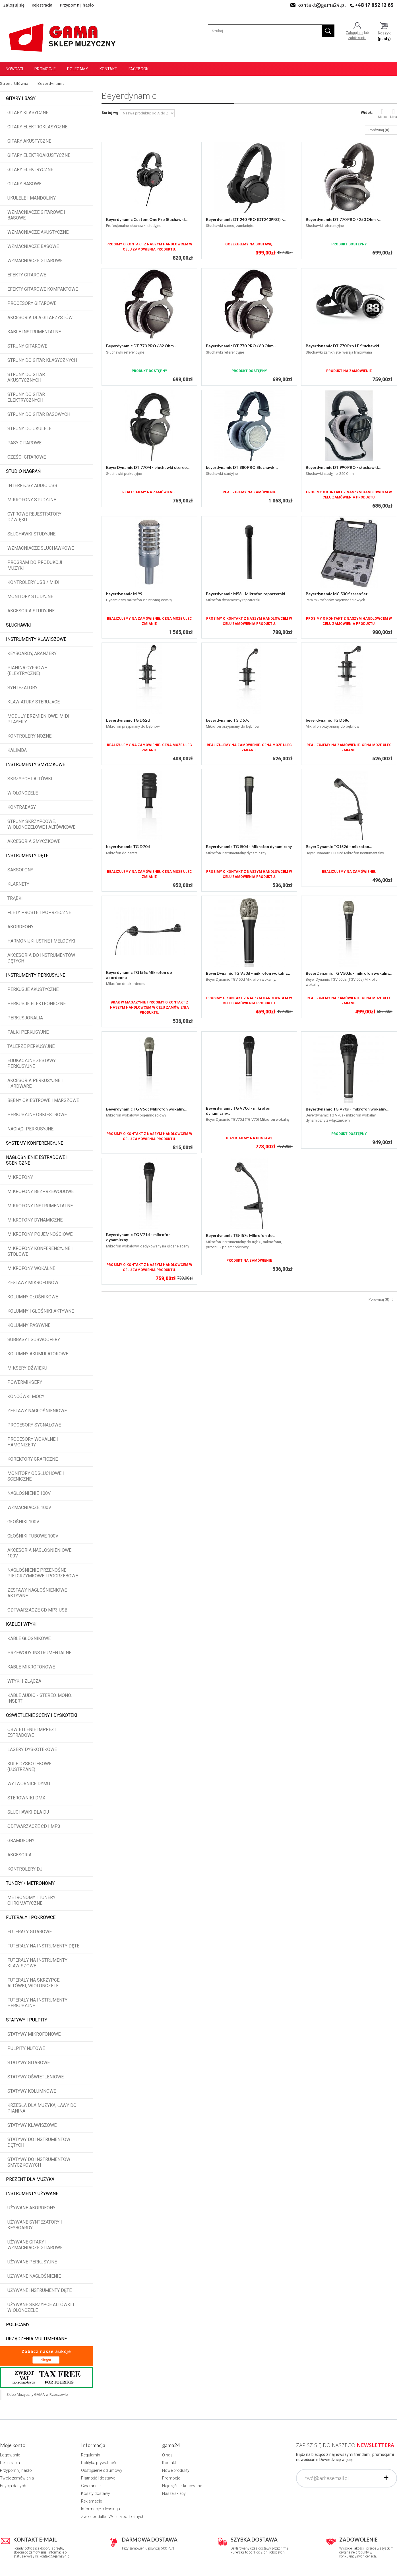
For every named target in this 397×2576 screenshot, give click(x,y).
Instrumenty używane (32, 2193)
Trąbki (15, 898)
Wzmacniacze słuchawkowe (40, 548)
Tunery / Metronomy (30, 1883)
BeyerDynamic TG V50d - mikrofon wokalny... (248, 973)
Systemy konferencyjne (34, 1143)
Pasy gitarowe (24, 443)
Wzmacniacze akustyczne (38, 232)
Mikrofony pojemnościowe (40, 1234)
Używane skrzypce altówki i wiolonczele (40, 2307)
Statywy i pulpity (26, 2020)
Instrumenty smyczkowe (35, 764)
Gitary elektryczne (30, 169)
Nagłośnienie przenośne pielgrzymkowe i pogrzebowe (42, 1573)
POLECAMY (18, 2324)
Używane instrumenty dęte (39, 2290)
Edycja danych (13, 2485)
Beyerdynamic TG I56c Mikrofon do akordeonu (139, 975)
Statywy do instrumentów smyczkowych (38, 2162)
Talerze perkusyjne (31, 1046)
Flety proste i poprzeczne (39, 912)
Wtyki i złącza (24, 1681)
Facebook (138, 69)
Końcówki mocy (25, 1396)
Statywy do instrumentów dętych (38, 2142)
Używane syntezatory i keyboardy (34, 2224)
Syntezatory (22, 687)
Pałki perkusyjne (28, 1032)
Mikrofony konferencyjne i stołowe (40, 1251)
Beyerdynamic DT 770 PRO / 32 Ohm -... (142, 345)
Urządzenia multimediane (36, 2338)
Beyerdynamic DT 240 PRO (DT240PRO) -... (246, 219)
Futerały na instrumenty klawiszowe (37, 1963)
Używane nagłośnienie (34, 2276)
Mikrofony (20, 1177)
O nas (167, 2455)
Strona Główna (14, 83)
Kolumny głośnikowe (32, 1297)
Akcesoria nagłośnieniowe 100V (39, 1553)
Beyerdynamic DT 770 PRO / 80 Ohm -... (242, 345)
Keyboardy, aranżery (32, 653)
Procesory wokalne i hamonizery (32, 1442)
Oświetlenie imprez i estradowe (32, 1732)
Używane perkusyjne (32, 2262)
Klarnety (18, 884)
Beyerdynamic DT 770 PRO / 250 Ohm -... (343, 219)
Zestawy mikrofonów (32, 1282)
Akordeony (20, 926)
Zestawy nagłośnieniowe (37, 1410)
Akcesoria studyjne (31, 610)
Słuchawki (18, 625)
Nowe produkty (175, 2470)
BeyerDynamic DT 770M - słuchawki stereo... (147, 467)
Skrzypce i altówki (29, 778)
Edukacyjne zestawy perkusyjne (31, 1063)
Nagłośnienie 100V (29, 1493)
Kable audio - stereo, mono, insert (39, 1698)
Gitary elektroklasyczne (37, 127)
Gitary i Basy (21, 98)
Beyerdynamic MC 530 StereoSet (337, 593)
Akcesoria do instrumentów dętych (41, 958)
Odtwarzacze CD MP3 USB (37, 1610)
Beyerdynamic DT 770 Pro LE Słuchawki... (344, 345)
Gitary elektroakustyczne (38, 155)
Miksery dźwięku (27, 1368)
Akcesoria (19, 1854)
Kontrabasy (21, 807)
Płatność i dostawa (98, 2478)
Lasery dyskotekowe (32, 1749)
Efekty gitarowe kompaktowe (42, 289)
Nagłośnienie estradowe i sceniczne (37, 1160)
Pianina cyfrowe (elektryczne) (27, 670)
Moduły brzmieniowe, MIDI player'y (38, 718)
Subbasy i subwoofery (33, 1339)
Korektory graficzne (32, 1459)
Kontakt (108, 69)
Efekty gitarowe (26, 275)
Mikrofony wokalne (31, 1268)
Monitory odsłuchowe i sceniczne (35, 1476)
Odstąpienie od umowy (101, 2470)
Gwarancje (90, 2485)
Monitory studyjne (30, 596)
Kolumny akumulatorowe (37, 1353)
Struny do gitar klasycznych (42, 360)
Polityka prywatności (99, 2462)
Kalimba (17, 750)
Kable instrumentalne (34, 331)
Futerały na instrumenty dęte (43, 1946)
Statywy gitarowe (28, 2062)
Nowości (14, 69)
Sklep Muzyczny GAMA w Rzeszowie (37, 2394)
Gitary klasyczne (27, 112)
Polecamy (77, 69)
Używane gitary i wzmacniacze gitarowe (35, 2244)
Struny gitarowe (27, 346)
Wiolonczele (22, 793)
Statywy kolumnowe (31, 2091)
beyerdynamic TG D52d (128, 720)
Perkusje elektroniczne (36, 1003)
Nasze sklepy (174, 2493)
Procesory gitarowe (31, 303)
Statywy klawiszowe (32, 2125)
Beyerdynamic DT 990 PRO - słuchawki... (343, 467)
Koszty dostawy (95, 2493)
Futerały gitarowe (29, 1931)
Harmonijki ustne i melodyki (41, 941)
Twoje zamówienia (17, 2478)
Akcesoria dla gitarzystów (40, 317)
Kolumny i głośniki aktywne (40, 1311)
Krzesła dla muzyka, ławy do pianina (41, 2108)
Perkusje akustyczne (33, 989)
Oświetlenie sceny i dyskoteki (41, 1715)
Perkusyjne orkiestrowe (37, 1114)
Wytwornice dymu (28, 1783)
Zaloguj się (13, 5)
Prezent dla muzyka (30, 2179)
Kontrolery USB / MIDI (33, 582)
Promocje (45, 69)
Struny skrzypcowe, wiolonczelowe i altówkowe (41, 824)
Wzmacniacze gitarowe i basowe (36, 215)
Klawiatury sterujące (33, 702)
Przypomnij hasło (77, 5)
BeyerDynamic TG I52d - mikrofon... (339, 846)
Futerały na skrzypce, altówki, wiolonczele (33, 1982)
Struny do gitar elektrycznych (26, 397)
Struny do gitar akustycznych (26, 377)
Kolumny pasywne (28, 1325)
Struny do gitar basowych (38, 414)
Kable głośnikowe (29, 1638)
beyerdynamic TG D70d (128, 846)
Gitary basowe (24, 183)
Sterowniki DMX (26, 1798)
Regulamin (90, 2455)
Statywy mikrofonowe (34, 2034)
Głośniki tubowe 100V (32, 1536)
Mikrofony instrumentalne (40, 1205)
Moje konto (12, 2445)
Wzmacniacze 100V (29, 1507)
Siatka (382, 113)
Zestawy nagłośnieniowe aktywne (37, 1592)
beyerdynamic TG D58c (327, 720)
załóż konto (357, 38)
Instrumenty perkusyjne (35, 975)
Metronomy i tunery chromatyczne (31, 1900)
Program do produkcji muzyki (34, 565)
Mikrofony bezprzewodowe (40, 1191)
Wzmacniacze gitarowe (35, 260)
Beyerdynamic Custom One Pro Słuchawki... (146, 219)
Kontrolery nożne (29, 736)
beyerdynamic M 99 (124, 593)
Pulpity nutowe (26, 2048)
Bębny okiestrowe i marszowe (43, 1100)
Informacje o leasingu (100, 2509)
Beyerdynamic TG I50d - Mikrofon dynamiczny (249, 846)
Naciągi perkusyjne (30, 1129)
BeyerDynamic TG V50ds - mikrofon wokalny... (349, 973)
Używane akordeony (31, 2207)
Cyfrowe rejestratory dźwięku (34, 516)
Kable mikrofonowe (31, 1667)
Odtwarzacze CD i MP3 (33, 1826)
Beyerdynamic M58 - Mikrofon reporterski (245, 593)
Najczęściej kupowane (182, 2485)
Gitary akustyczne (29, 141)
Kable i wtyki (21, 1624)
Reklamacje (91, 2501)
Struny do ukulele (29, 428)
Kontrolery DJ (24, 1869)
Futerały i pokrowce (30, 1917)
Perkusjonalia (25, 1018)
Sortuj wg (110, 112)
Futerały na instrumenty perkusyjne (37, 2002)
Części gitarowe (26, 457)
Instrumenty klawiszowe (36, 639)
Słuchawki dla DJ (28, 1812)
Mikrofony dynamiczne (35, 1220)
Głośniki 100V (23, 1521)
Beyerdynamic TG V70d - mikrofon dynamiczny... (238, 1111)
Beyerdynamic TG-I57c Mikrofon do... (240, 1235)
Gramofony (20, 1840)
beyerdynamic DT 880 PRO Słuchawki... (242, 467)
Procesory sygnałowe (34, 1425)
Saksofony (20, 870)
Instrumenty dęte (27, 855)
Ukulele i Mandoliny (31, 198)
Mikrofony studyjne (31, 499)
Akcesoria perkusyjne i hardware (35, 1083)
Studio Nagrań (23, 471)
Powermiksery (24, 1382)
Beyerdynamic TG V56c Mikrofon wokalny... (146, 1109)
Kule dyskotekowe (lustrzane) (29, 1766)
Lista (393, 113)
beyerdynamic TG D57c (227, 720)
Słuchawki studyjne (31, 534)
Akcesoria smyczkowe (33, 841)
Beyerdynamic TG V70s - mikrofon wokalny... (347, 1109)
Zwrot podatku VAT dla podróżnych (112, 2516)
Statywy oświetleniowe (35, 2077)
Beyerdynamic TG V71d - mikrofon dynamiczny (138, 1237)
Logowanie (10, 2455)
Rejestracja (42, 5)
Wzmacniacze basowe (33, 246)
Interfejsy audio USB (32, 485)
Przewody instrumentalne (39, 1652)
